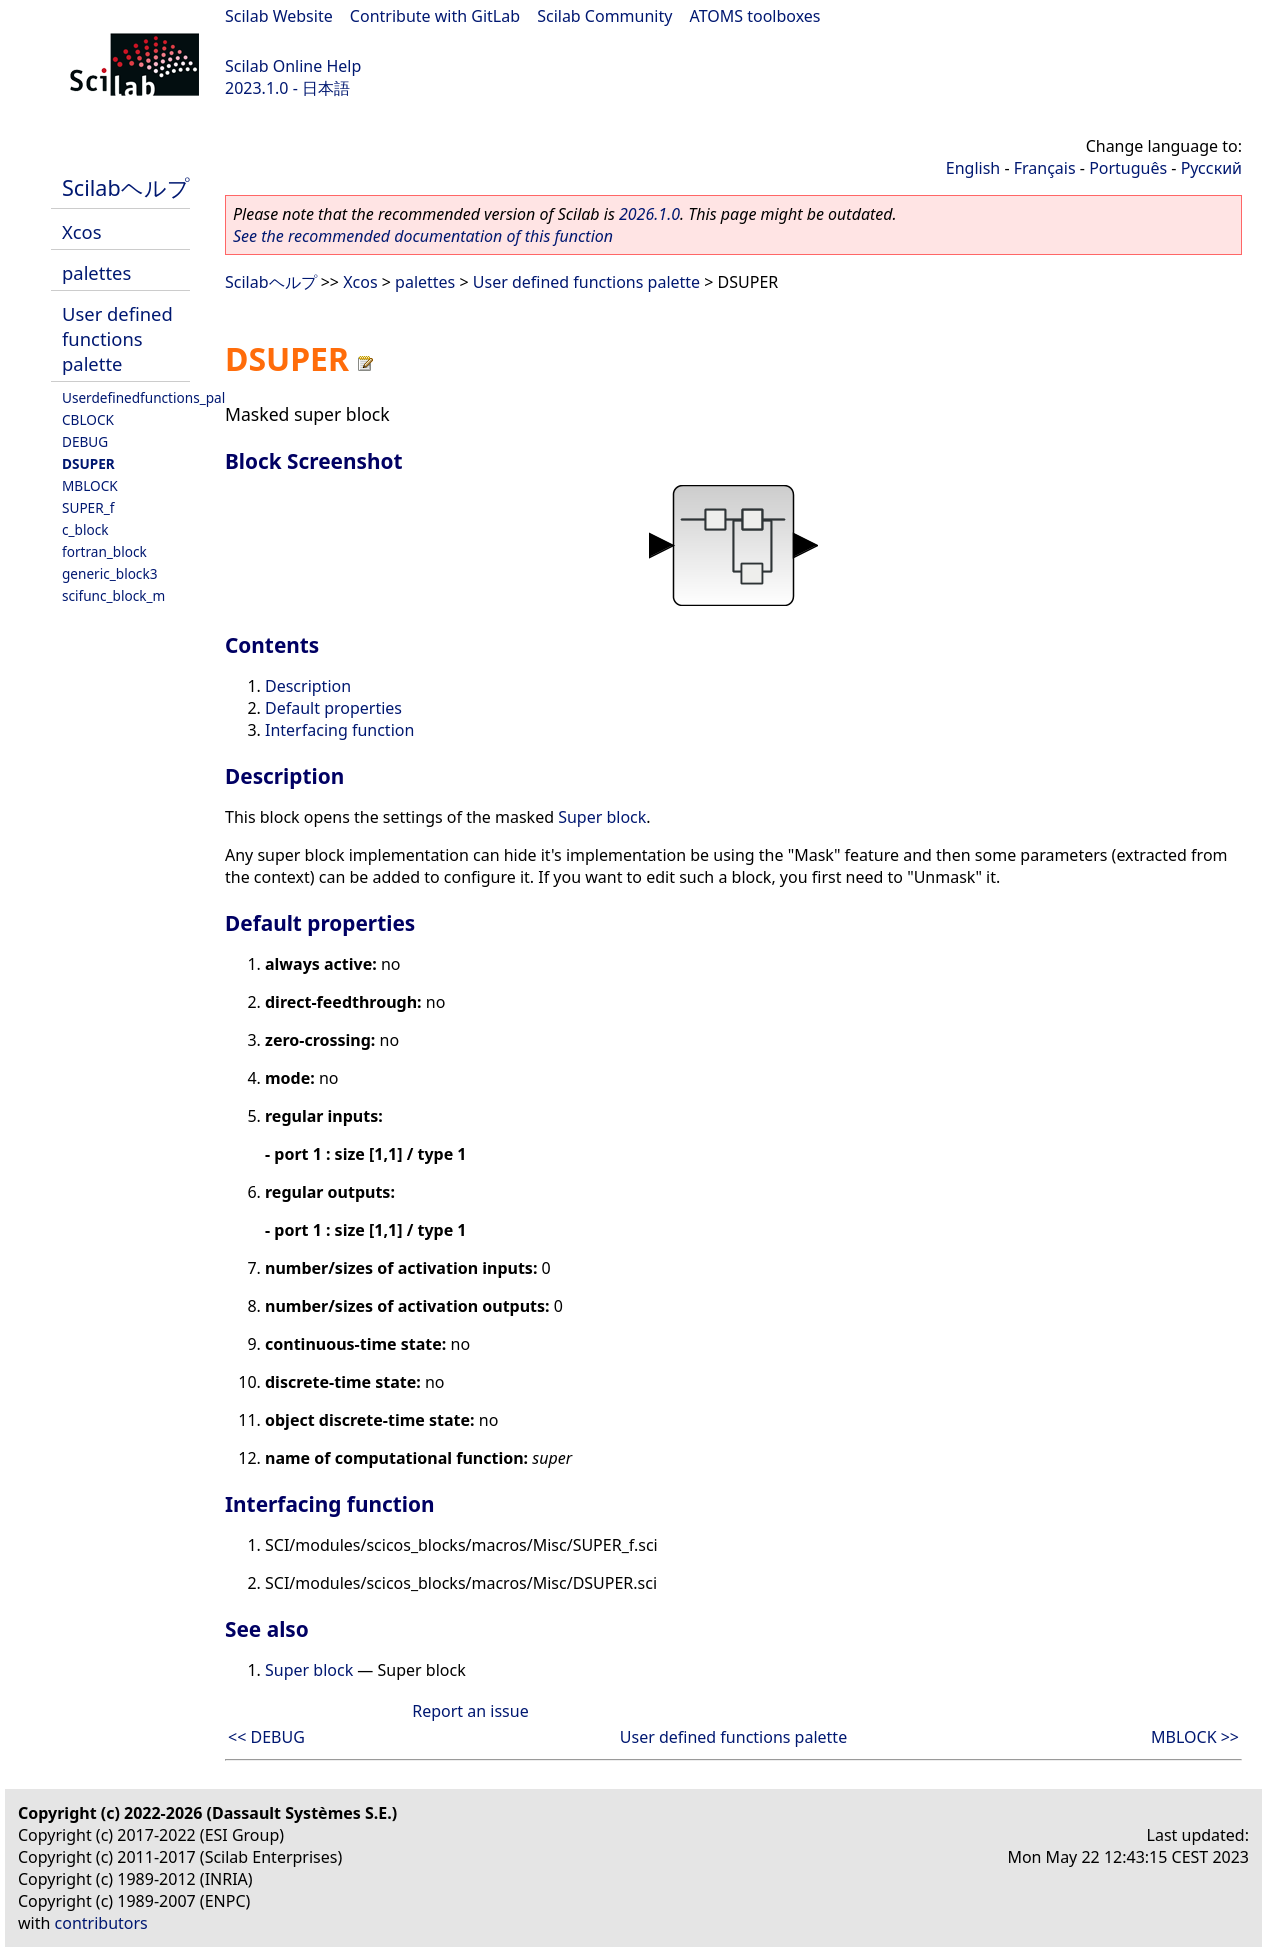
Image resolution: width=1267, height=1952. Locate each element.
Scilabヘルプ (126, 187)
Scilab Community (604, 16)
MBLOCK (90, 485)
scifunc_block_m (113, 595)
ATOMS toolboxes (755, 16)
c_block (85, 529)
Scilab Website (279, 16)
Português (1128, 168)
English (973, 168)
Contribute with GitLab (435, 16)
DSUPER (88, 463)
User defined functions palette (117, 338)
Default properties (333, 708)
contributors (101, 1923)
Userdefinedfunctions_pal (143, 397)
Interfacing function (339, 730)
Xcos (82, 231)
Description (308, 686)
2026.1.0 (649, 214)
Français (1045, 168)
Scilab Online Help (293, 66)
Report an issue (470, 1711)
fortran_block (104, 551)
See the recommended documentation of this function (423, 236)
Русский (1211, 168)
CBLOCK (88, 419)
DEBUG (85, 441)
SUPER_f (88, 507)
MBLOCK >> (1195, 1737)
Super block (602, 817)
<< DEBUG (266, 1737)
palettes (96, 272)
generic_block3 (109, 573)
